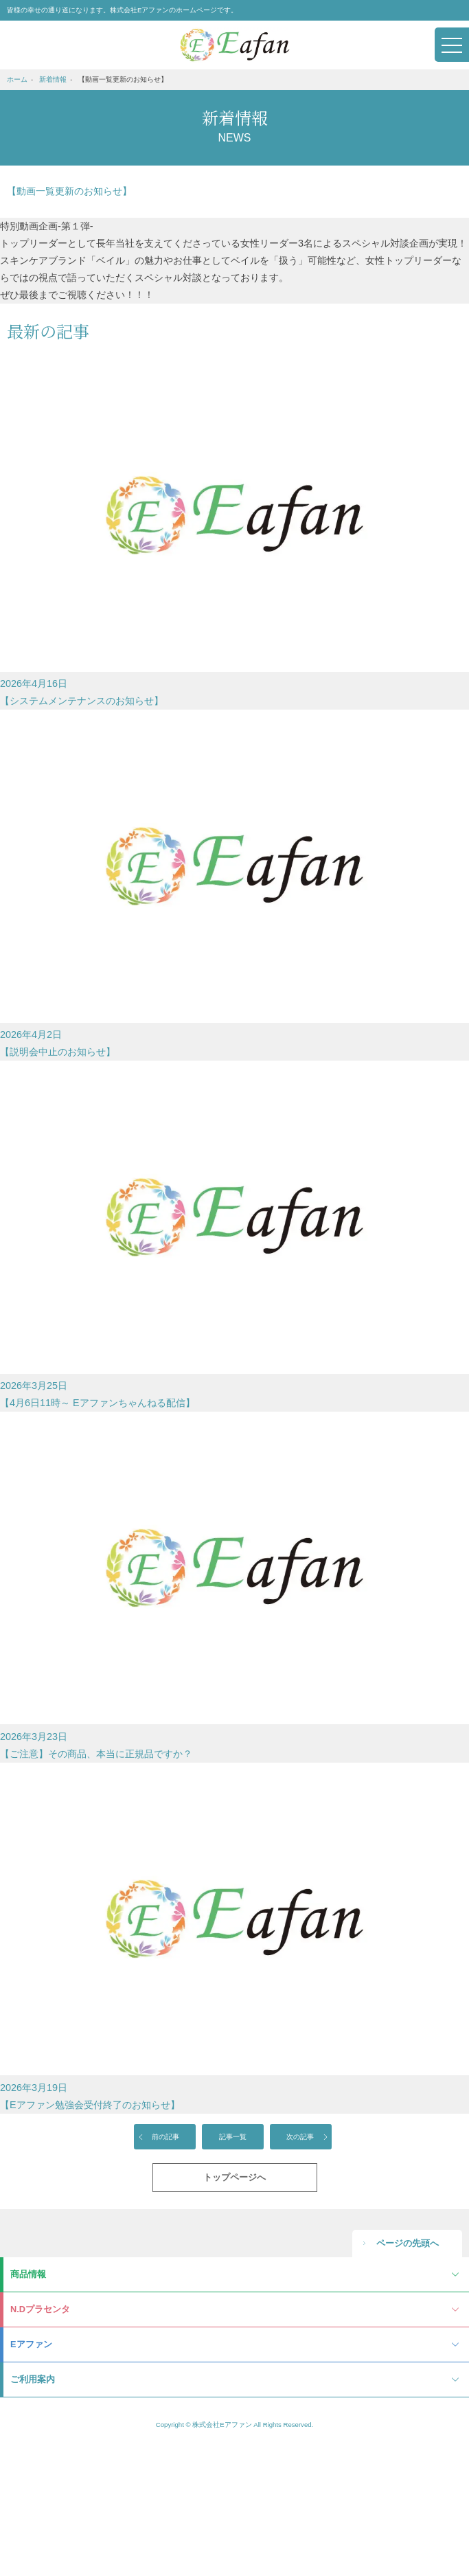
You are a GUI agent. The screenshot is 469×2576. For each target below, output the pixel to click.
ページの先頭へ (407, 2243)
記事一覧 (233, 2136)
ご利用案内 (32, 2379)
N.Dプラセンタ (40, 2309)
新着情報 (53, 79)
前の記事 (165, 2136)
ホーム (17, 79)
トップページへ (234, 2177)
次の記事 (300, 2136)
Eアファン (31, 2344)
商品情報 (28, 2274)
